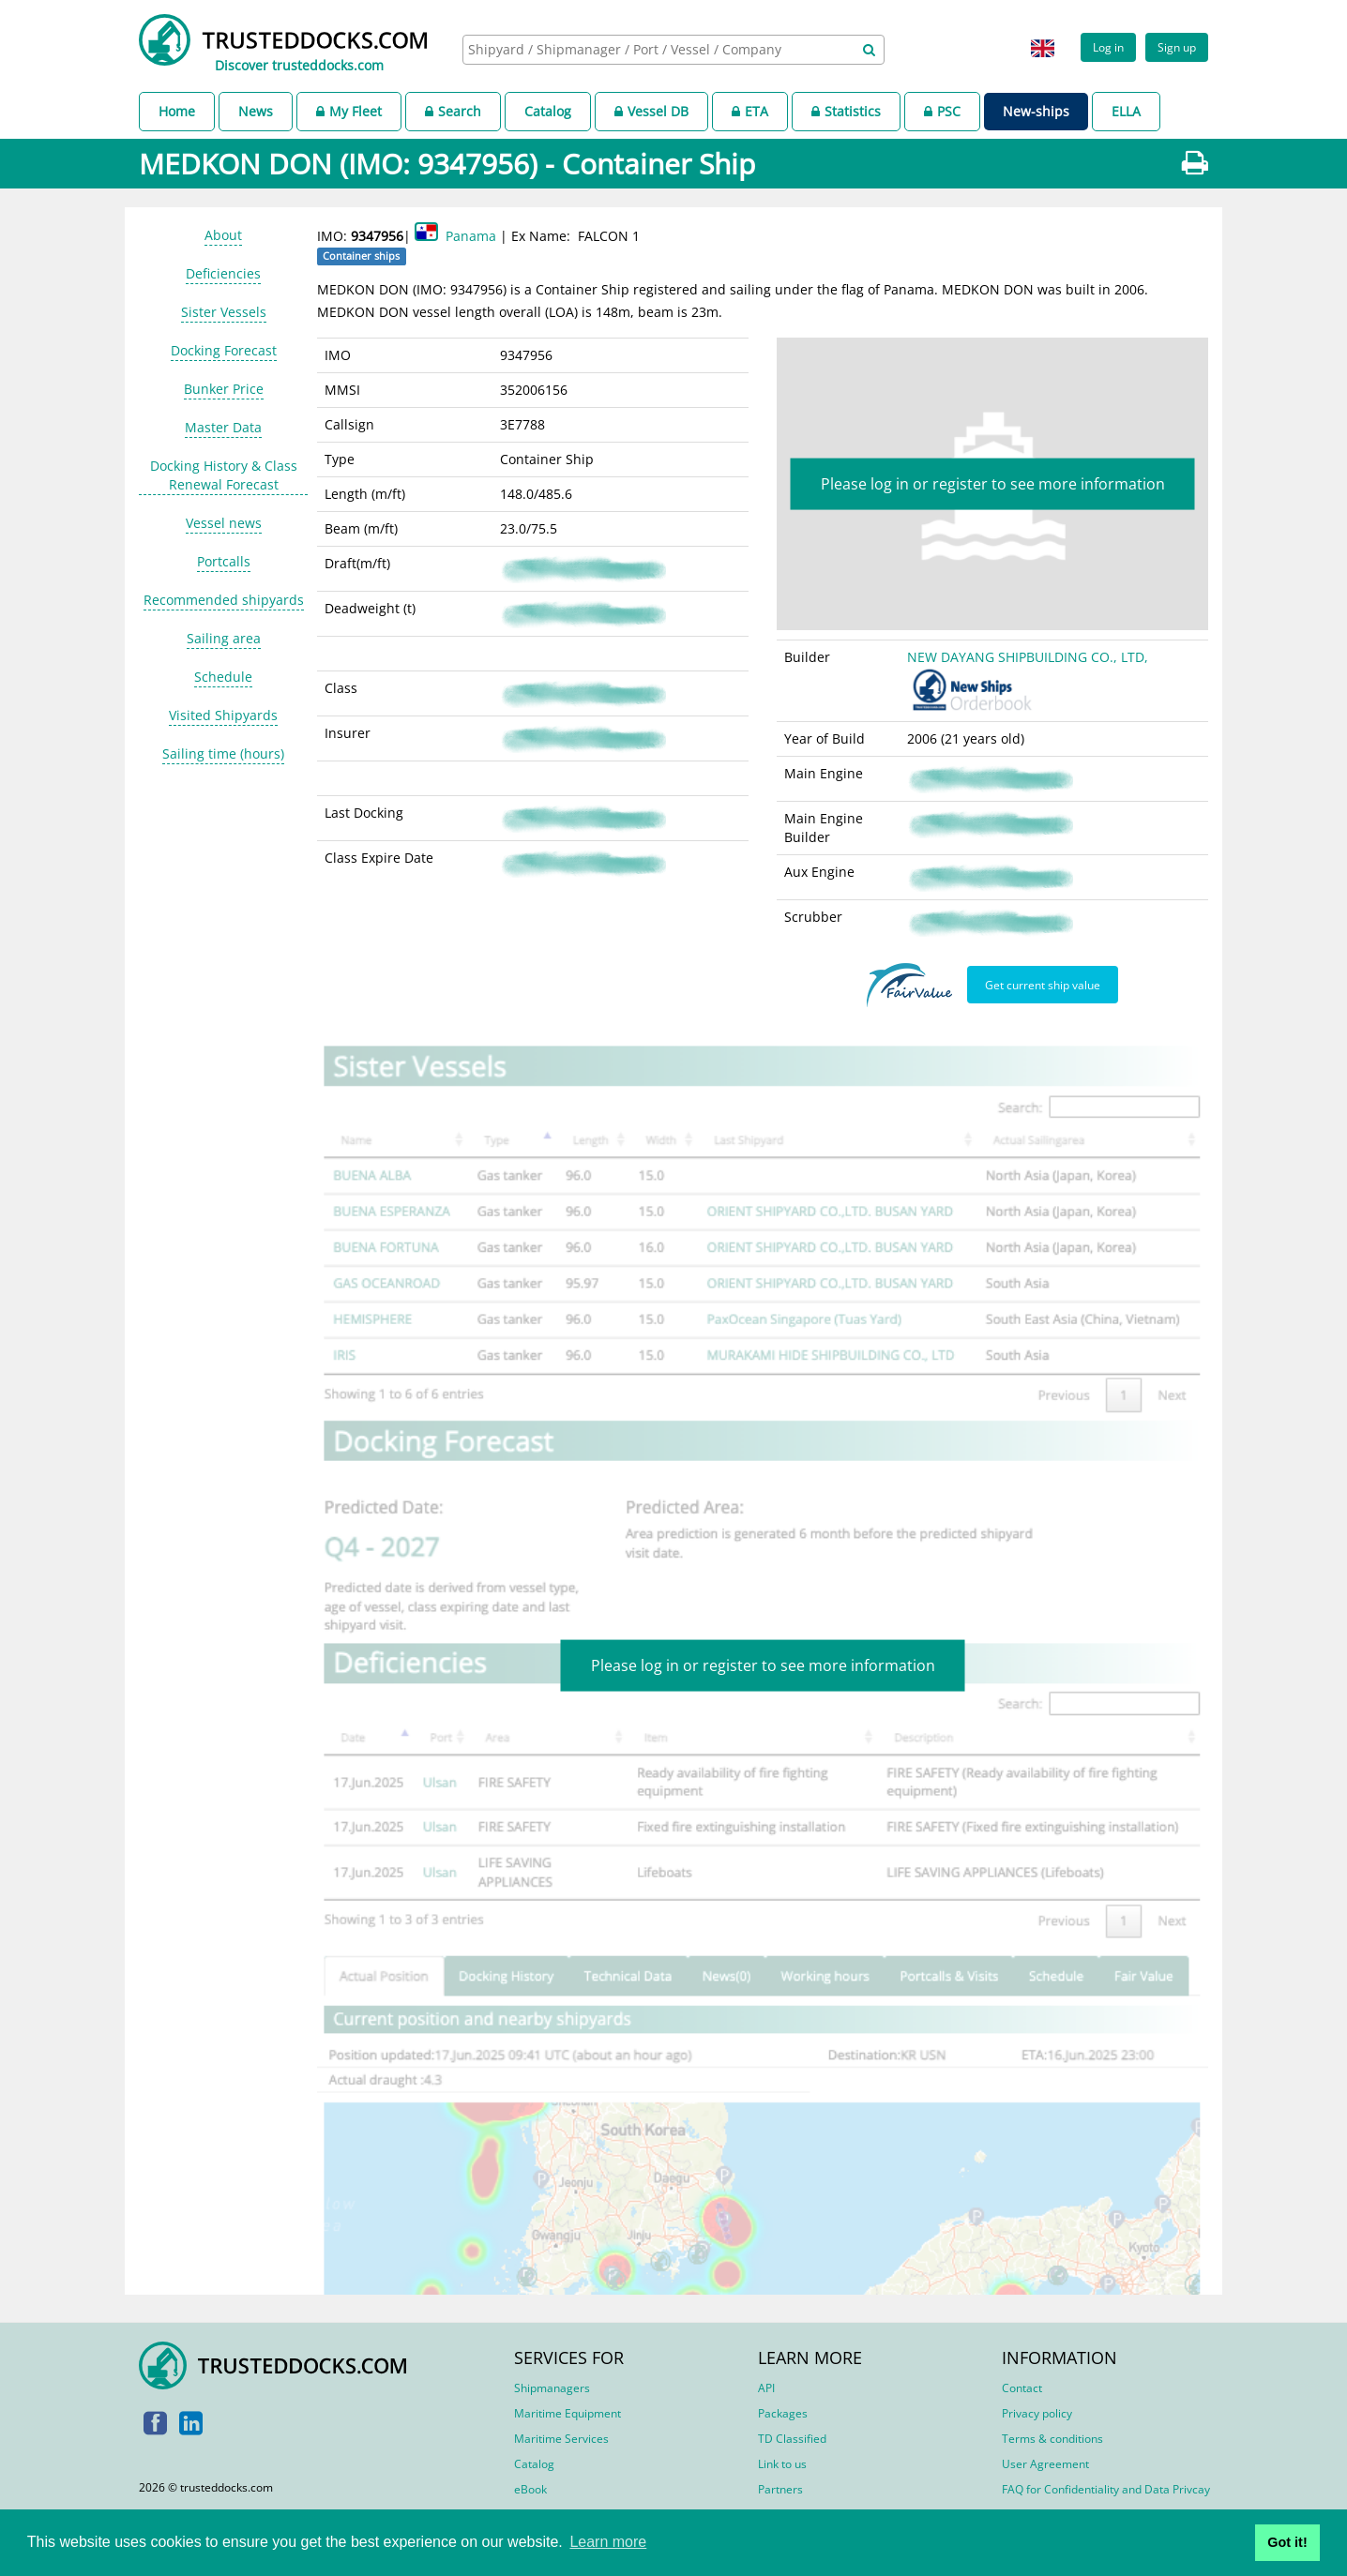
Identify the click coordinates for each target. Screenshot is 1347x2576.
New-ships (1036, 111)
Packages (783, 2413)
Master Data (223, 427)
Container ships (361, 256)
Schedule (223, 676)
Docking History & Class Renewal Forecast (223, 475)
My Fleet (349, 111)
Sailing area (224, 638)
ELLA (1126, 111)
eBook (530, 2489)
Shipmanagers (552, 2388)
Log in (1108, 46)
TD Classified (792, 2439)
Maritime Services (561, 2439)
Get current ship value (1042, 984)
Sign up (1177, 46)
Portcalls (223, 561)
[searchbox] (653, 49)
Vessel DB (651, 111)
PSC (942, 111)
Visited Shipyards (223, 715)
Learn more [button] (607, 2542)
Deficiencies (223, 273)
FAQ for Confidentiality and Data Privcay (1106, 2489)
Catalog (547, 111)
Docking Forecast (224, 350)
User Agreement (1045, 2464)
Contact (1022, 2388)
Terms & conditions (1052, 2439)
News (255, 111)
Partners (780, 2489)
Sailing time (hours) (223, 753)
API (766, 2388)
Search (453, 111)
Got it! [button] (1287, 2542)
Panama (471, 236)
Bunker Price (224, 389)
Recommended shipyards (224, 600)
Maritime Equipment (567, 2413)
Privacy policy (1037, 2413)
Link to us (782, 2464)
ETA (750, 111)
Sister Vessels (223, 312)
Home (177, 111)
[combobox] (673, 50)
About (223, 235)
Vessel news (224, 523)
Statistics (846, 111)
